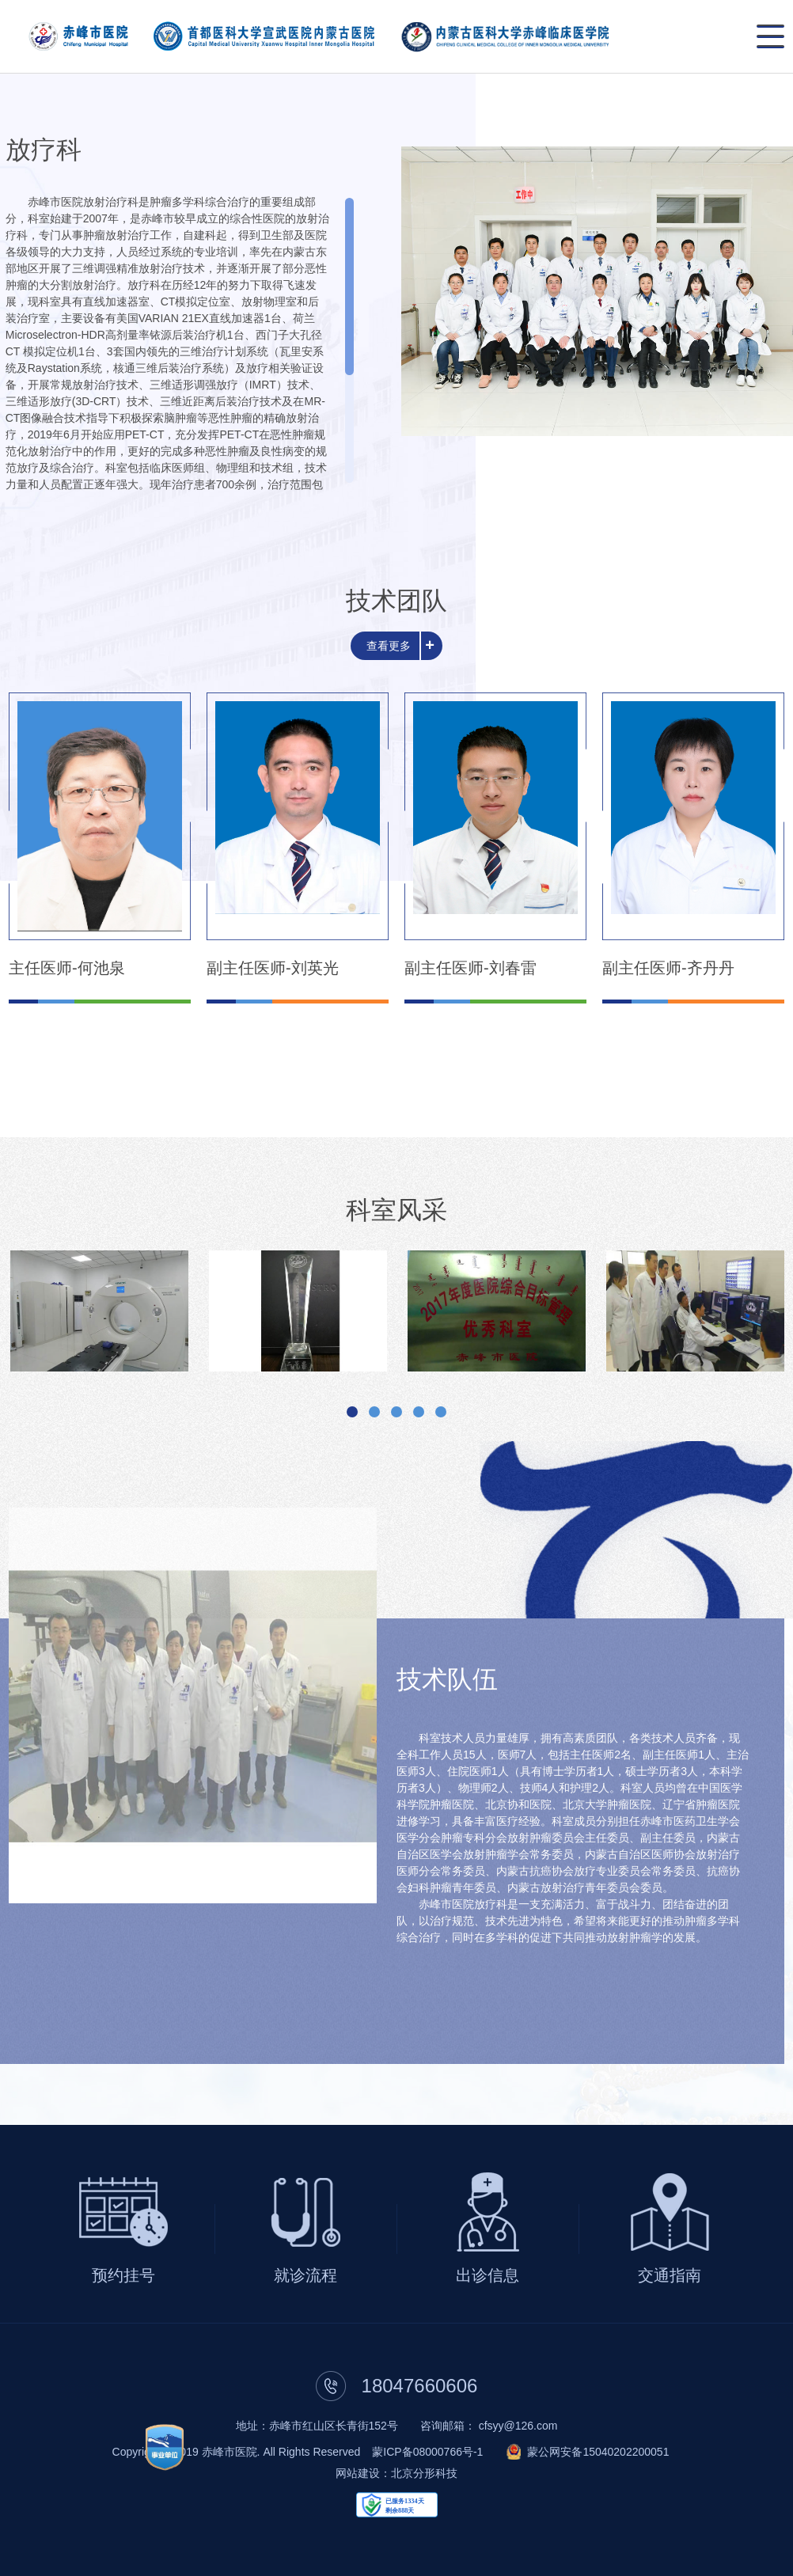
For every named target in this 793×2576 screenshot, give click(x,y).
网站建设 (358, 2473)
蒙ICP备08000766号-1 (427, 2451)
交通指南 (669, 2275)
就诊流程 (305, 2275)
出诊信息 (487, 2275)
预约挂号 (123, 2275)
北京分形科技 (424, 2473)
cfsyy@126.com (518, 2425)
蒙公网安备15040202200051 (598, 2451)
